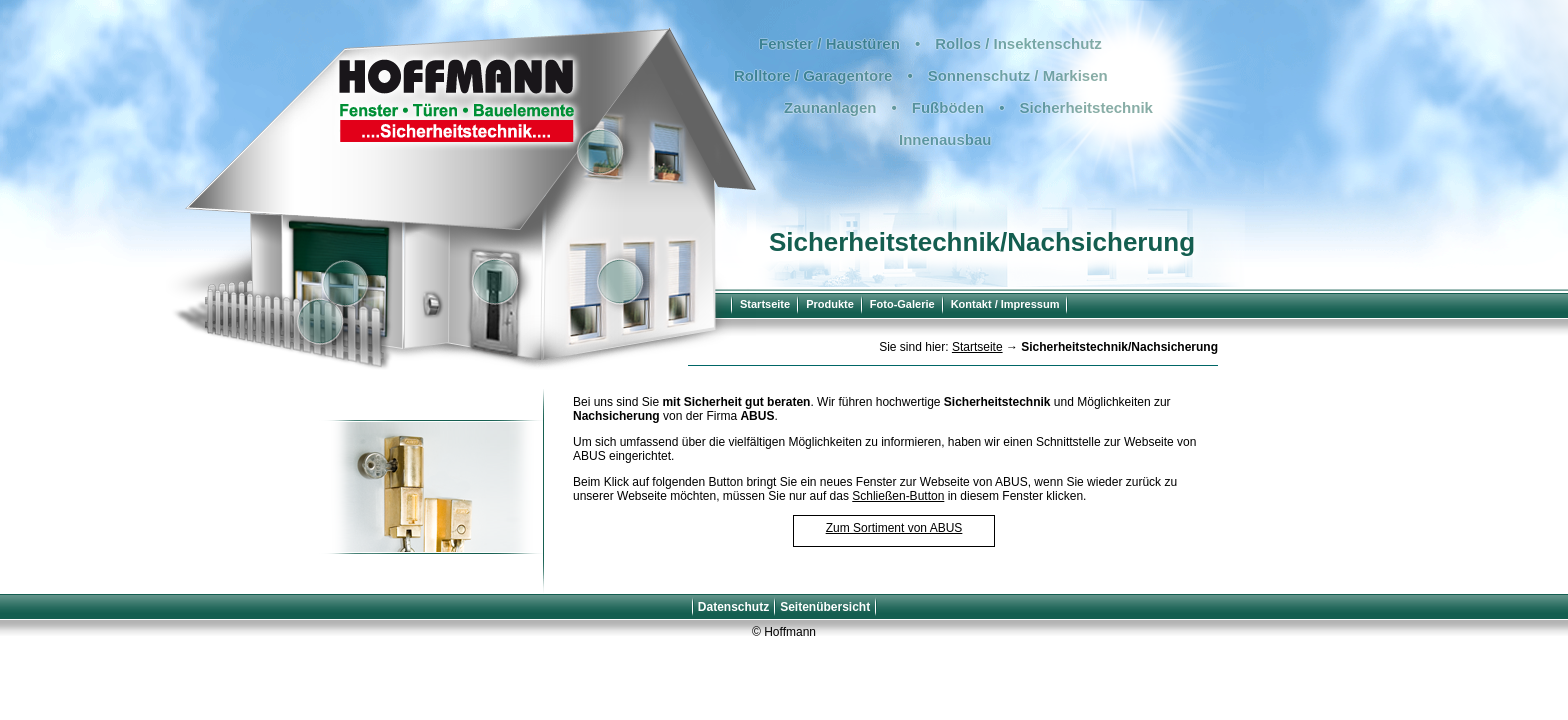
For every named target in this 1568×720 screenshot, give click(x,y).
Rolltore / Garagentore (813, 75)
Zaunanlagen (830, 107)
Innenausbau (945, 139)
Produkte (830, 304)
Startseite (765, 304)
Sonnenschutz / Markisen (1018, 75)
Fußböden (948, 107)
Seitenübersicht (825, 607)
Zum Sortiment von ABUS (894, 528)
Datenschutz (733, 607)
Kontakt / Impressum (1005, 304)
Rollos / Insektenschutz (1018, 43)
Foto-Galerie (902, 304)
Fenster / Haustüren (829, 43)
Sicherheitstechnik (1086, 107)
